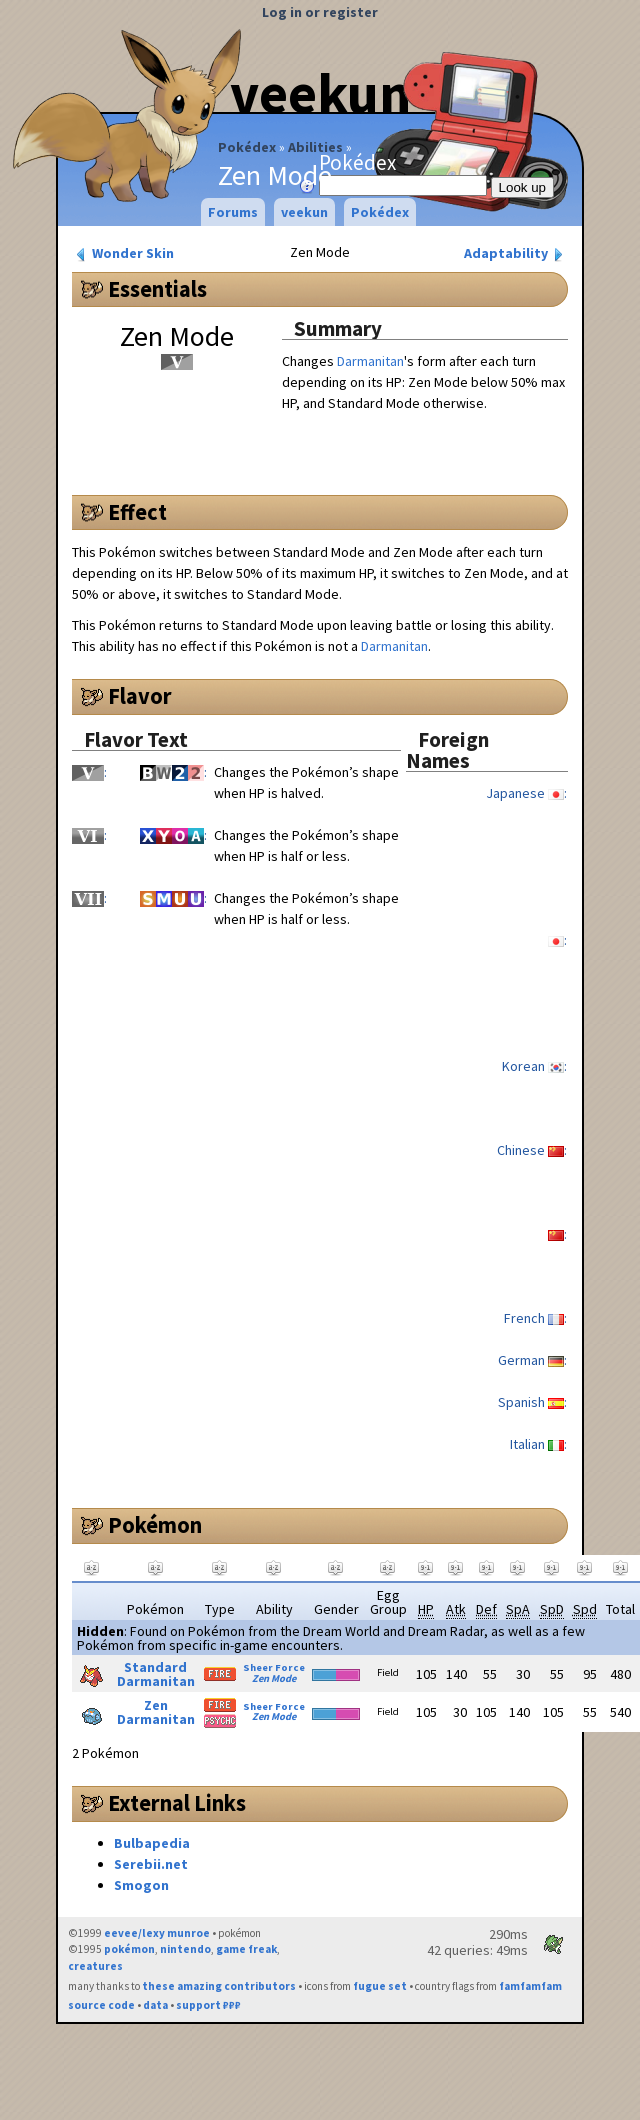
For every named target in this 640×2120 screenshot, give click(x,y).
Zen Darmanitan (156, 1712)
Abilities (315, 147)
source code (101, 2005)
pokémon (129, 1949)
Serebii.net (151, 1864)
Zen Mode (274, 1678)
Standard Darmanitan (156, 1674)
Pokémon (155, 1525)
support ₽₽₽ (208, 2005)
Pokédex (247, 147)
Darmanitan (370, 361)
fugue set (380, 1986)
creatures (95, 1966)
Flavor (140, 696)
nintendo (185, 1949)
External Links (177, 1803)
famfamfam (530, 1986)
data (155, 2005)
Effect (137, 512)
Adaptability (515, 253)
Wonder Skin (123, 253)
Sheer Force (274, 1667)
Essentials (157, 289)
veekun (304, 212)
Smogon (141, 1885)
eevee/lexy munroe (157, 1933)
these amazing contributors (219, 1986)
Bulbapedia (152, 1843)
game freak (246, 1949)
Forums (233, 212)
